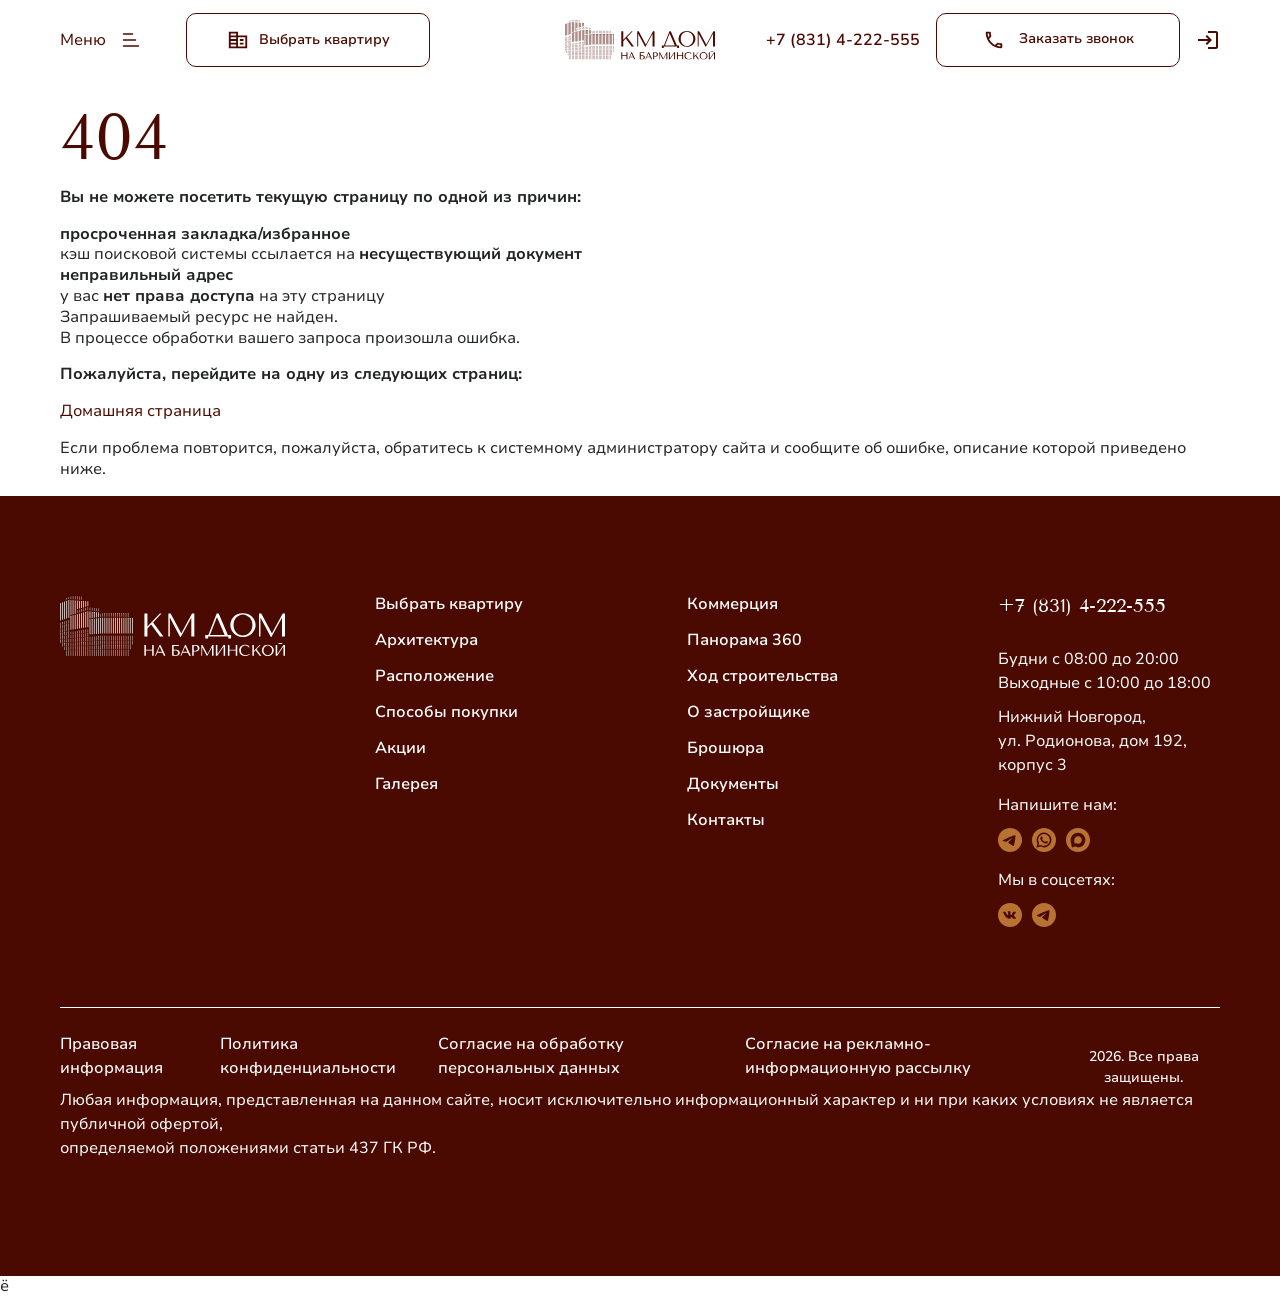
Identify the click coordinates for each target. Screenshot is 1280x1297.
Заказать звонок (1058, 40)
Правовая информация (111, 1056)
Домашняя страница (140, 411)
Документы (733, 784)
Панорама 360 (744, 640)
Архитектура (426, 640)
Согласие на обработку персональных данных (531, 1056)
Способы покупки (446, 712)
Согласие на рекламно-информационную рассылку (858, 1056)
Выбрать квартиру (449, 604)
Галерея (406, 784)
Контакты (726, 820)
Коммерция (732, 604)
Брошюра (725, 748)
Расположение (434, 676)
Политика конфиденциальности (308, 1056)
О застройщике (748, 712)
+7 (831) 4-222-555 (1082, 605)
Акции (400, 748)
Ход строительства (762, 676)
